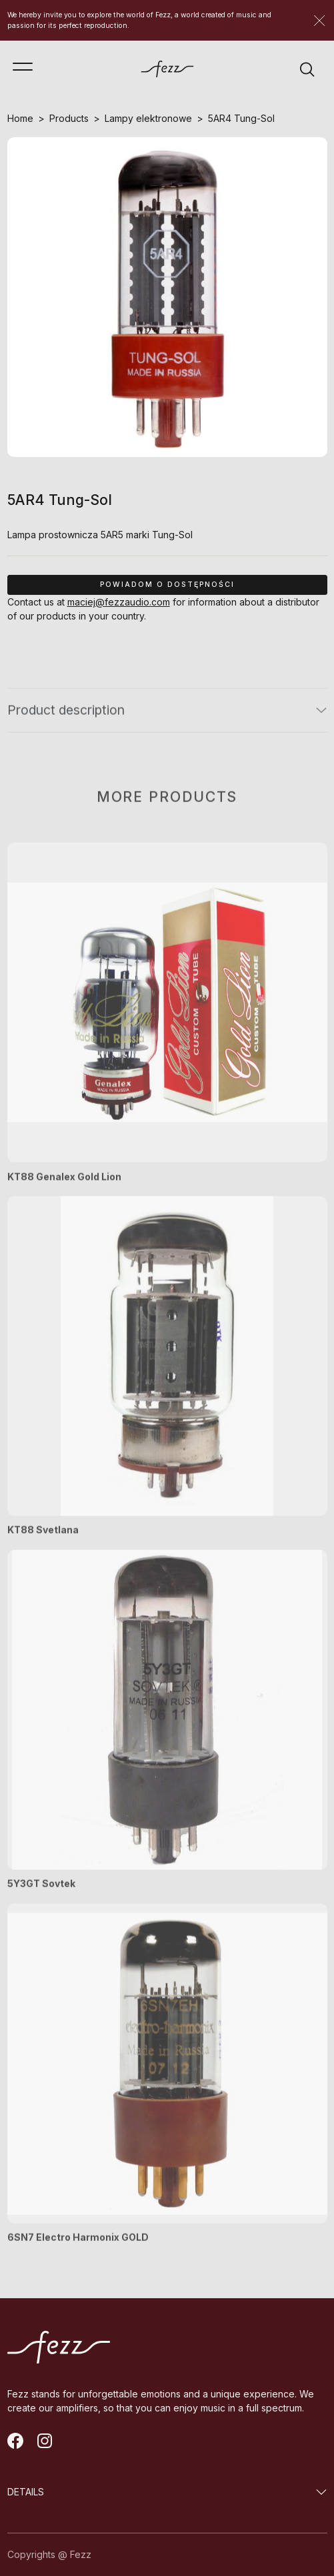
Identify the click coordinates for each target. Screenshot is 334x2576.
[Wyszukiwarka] (307, 69)
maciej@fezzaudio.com (118, 602)
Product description (66, 717)
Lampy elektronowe (148, 118)
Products (69, 118)
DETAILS (25, 2491)
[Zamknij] (319, 20)
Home (20, 118)
